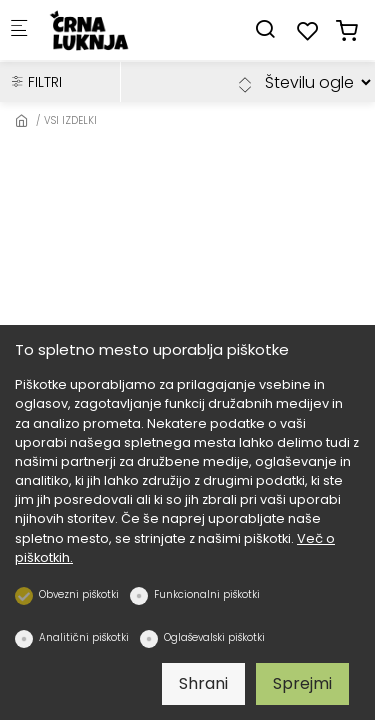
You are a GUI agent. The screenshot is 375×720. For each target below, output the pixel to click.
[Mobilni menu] (19, 30)
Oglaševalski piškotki (214, 637)
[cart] (347, 31)
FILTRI (36, 82)
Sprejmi (302, 683)
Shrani (203, 683)
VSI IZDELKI (70, 120)
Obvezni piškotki (79, 594)
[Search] (265, 29)
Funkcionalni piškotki (207, 594)
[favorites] (308, 31)
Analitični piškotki (84, 637)
